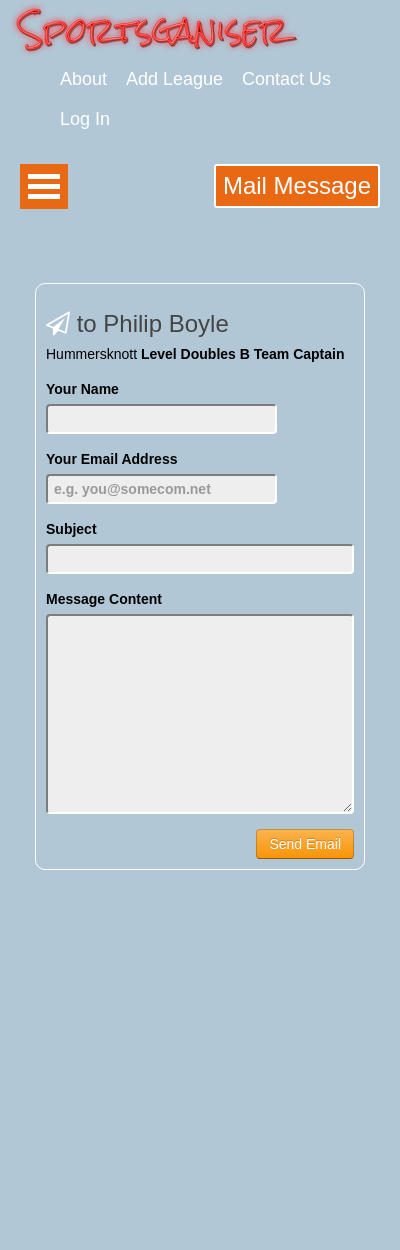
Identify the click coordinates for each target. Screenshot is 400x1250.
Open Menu (44, 186)
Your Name (82, 389)
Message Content (104, 599)
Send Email (305, 844)
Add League (174, 79)
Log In (85, 119)
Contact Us (286, 79)
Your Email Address (111, 459)
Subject (71, 529)
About (83, 79)
